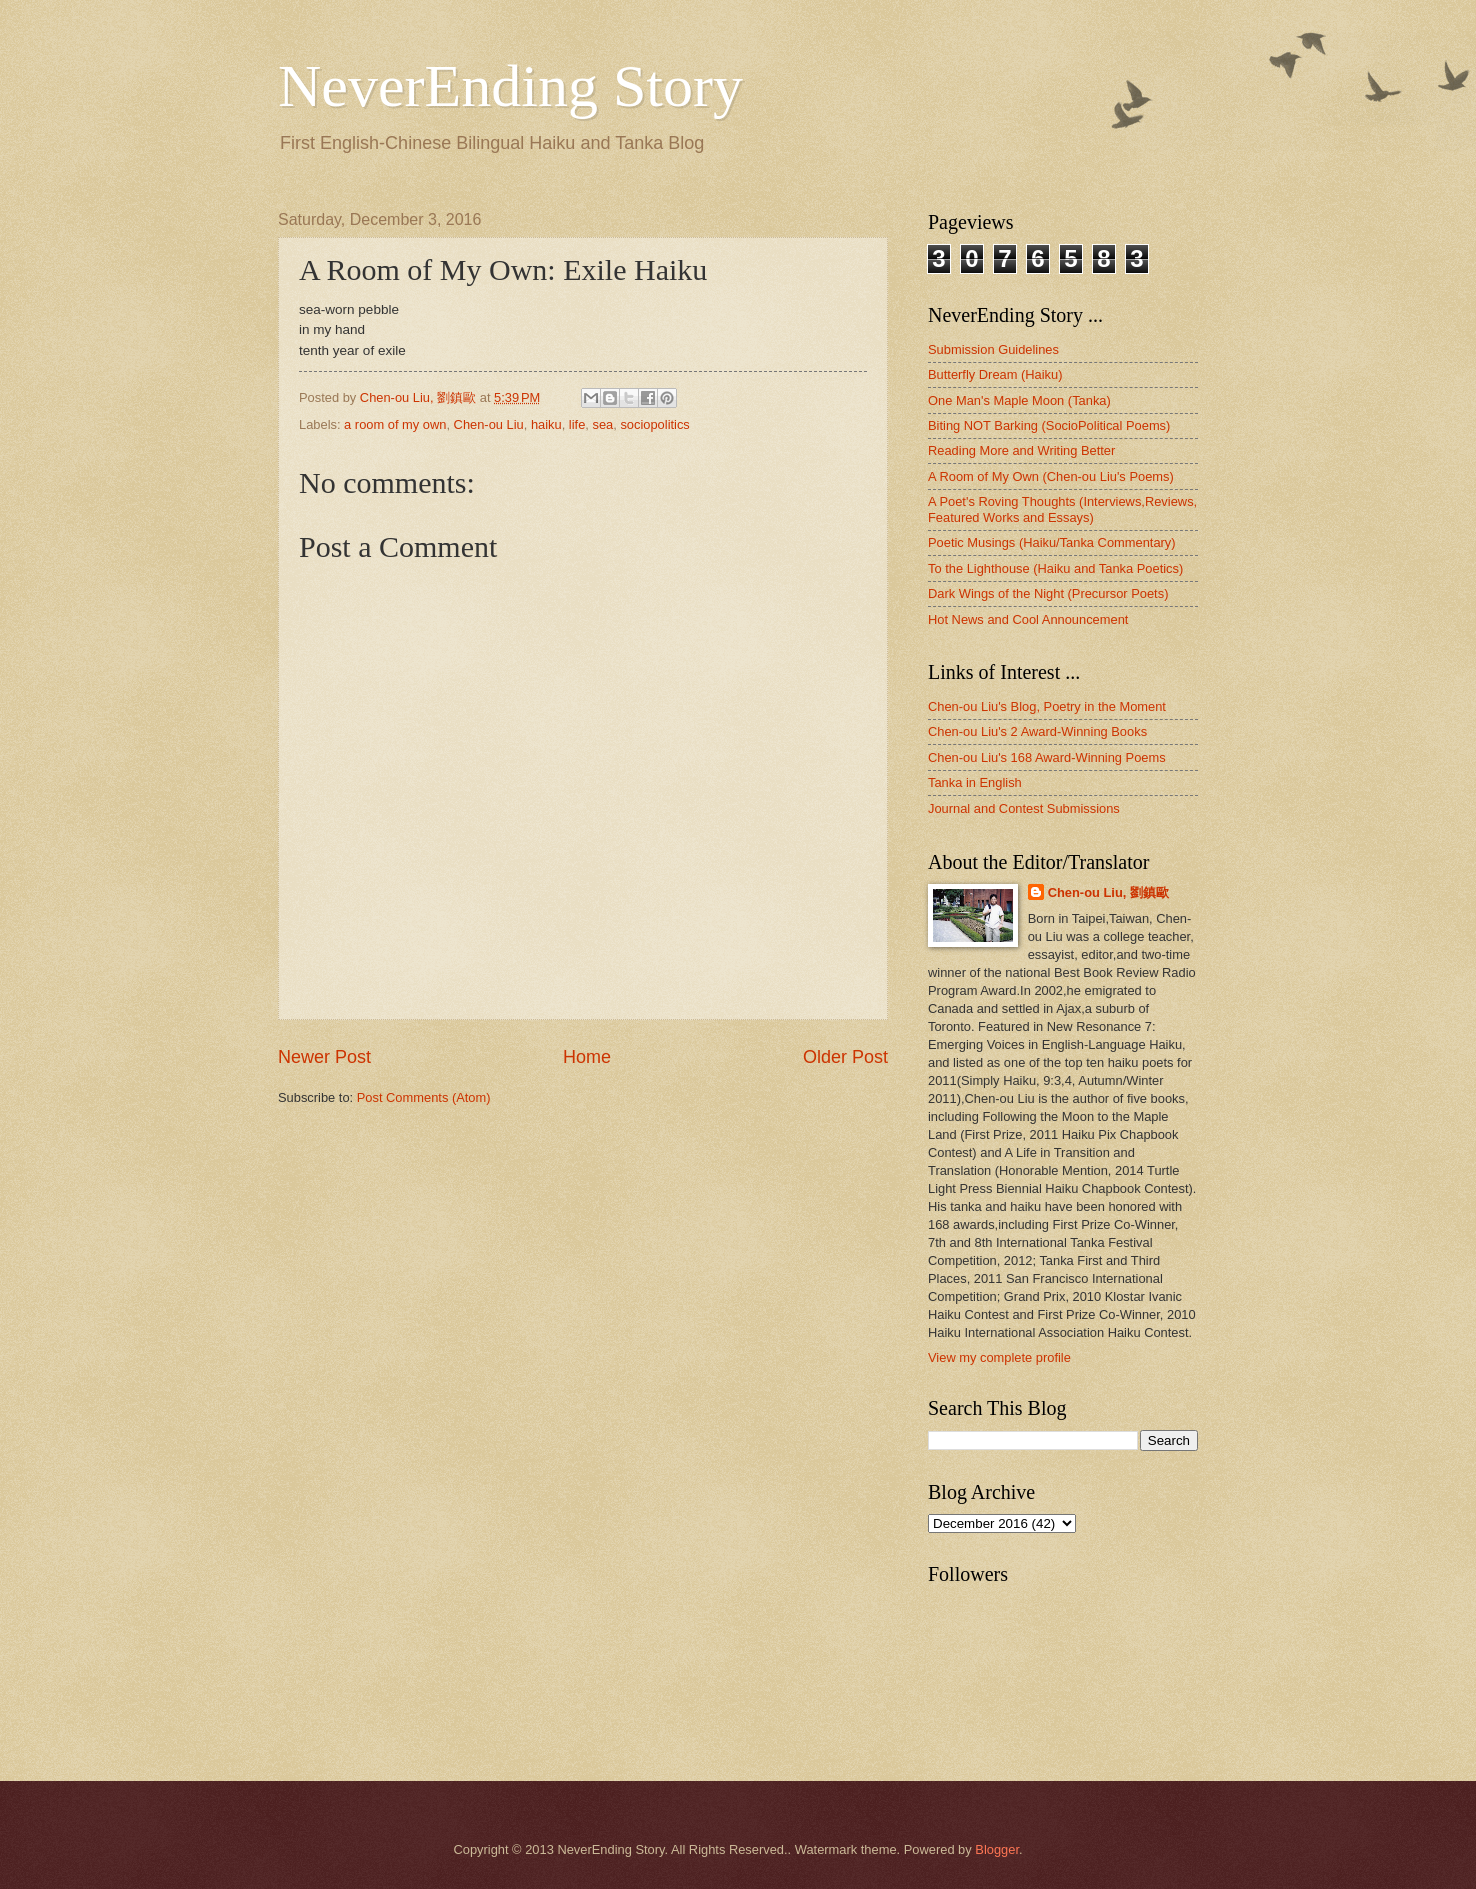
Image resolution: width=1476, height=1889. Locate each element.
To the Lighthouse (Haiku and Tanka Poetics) (1055, 568)
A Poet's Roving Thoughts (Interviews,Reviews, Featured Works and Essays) (1062, 509)
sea (602, 424)
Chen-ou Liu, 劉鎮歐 (1108, 892)
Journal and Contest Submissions (1024, 808)
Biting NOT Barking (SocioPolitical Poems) (1049, 425)
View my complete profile (999, 1357)
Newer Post (324, 1057)
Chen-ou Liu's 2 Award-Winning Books (1037, 731)
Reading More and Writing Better (1021, 450)
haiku (546, 424)
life (577, 424)
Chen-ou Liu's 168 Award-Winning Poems (1047, 757)
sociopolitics (654, 424)
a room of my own (395, 424)
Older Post (845, 1057)
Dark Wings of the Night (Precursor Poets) (1048, 593)
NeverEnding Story (510, 86)
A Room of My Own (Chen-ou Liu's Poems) (1051, 476)
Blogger (997, 1849)
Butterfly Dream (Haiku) (995, 374)
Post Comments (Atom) (424, 1097)
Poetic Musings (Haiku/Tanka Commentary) (1052, 542)
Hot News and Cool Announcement (1028, 619)
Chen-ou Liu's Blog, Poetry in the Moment (1047, 706)
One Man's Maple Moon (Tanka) (1019, 400)
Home (587, 1057)
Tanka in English (975, 782)
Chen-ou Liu (489, 424)
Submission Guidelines (993, 349)
